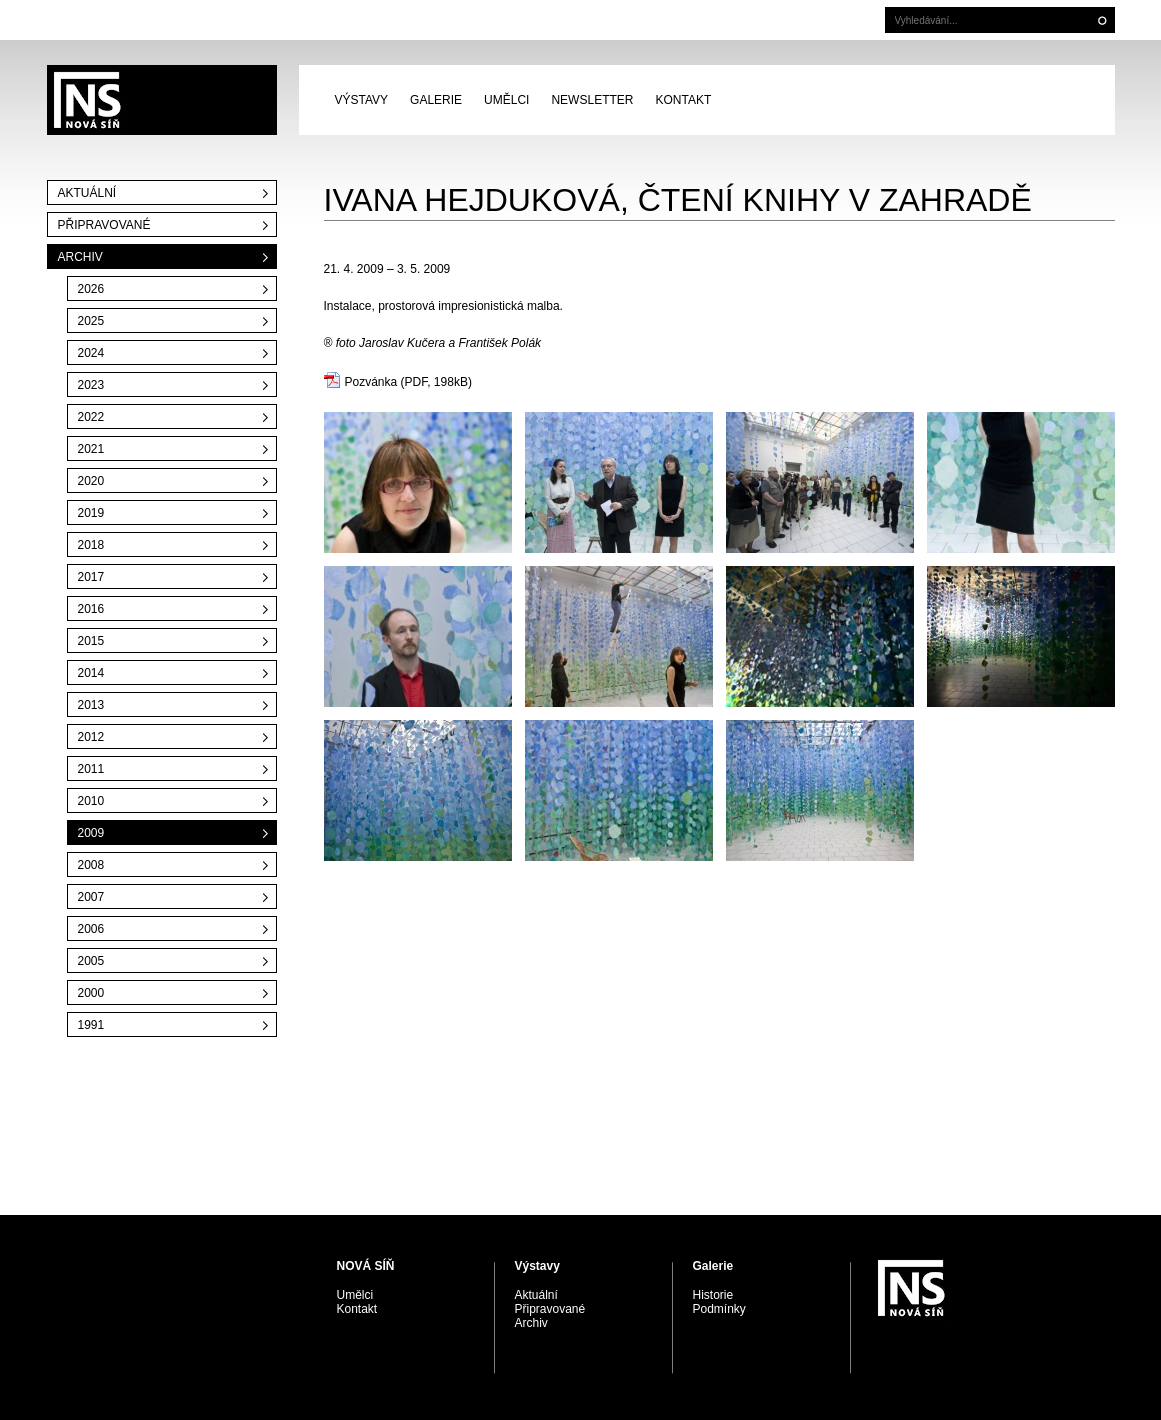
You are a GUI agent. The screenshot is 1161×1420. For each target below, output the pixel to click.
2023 (91, 385)
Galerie (436, 100)
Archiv (80, 257)
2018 (91, 545)
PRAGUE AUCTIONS (162, 100)
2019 (91, 513)
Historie (713, 1295)
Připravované (104, 225)
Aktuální (87, 193)
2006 (91, 929)
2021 (91, 449)
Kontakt (683, 100)
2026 (91, 289)
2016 (91, 609)
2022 (91, 417)
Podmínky (719, 1309)
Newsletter (592, 100)
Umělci (506, 100)
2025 (91, 321)
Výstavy (362, 100)
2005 (91, 961)
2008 (91, 865)
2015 (91, 641)
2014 (91, 673)
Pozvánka (371, 382)
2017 (91, 577)
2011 (91, 769)
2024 (91, 353)
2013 (91, 705)
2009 (91, 833)
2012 (91, 737)
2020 (91, 481)
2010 (91, 801)
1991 (91, 1025)
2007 (91, 897)
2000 (91, 993)
